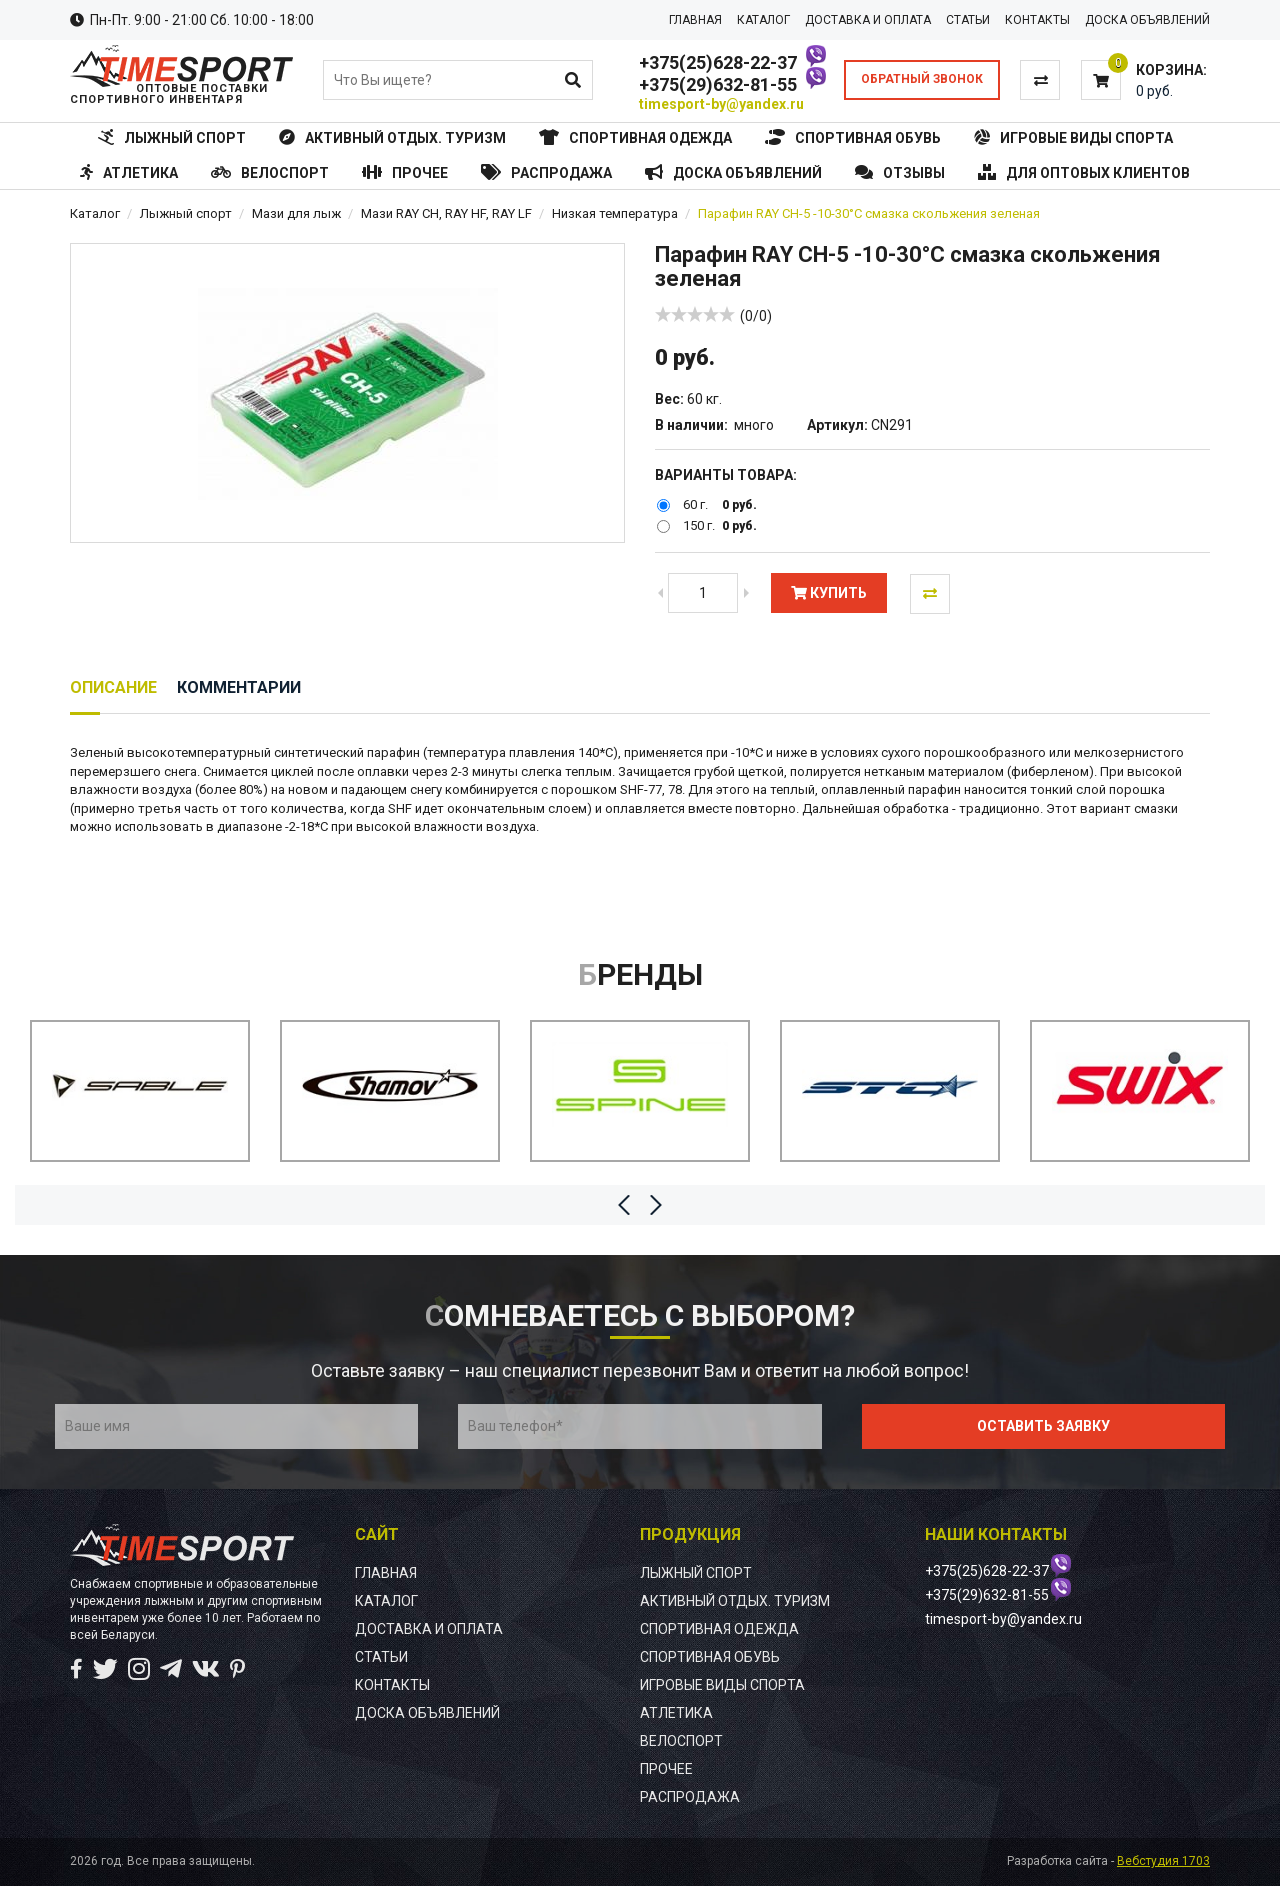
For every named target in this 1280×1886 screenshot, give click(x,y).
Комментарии (239, 687)
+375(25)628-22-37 (718, 62)
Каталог (95, 213)
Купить (829, 593)
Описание (113, 687)
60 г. (695, 505)
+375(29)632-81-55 (718, 84)
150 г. (699, 527)
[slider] (695, 314)
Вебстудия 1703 (1163, 1861)
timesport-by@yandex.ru (721, 104)
